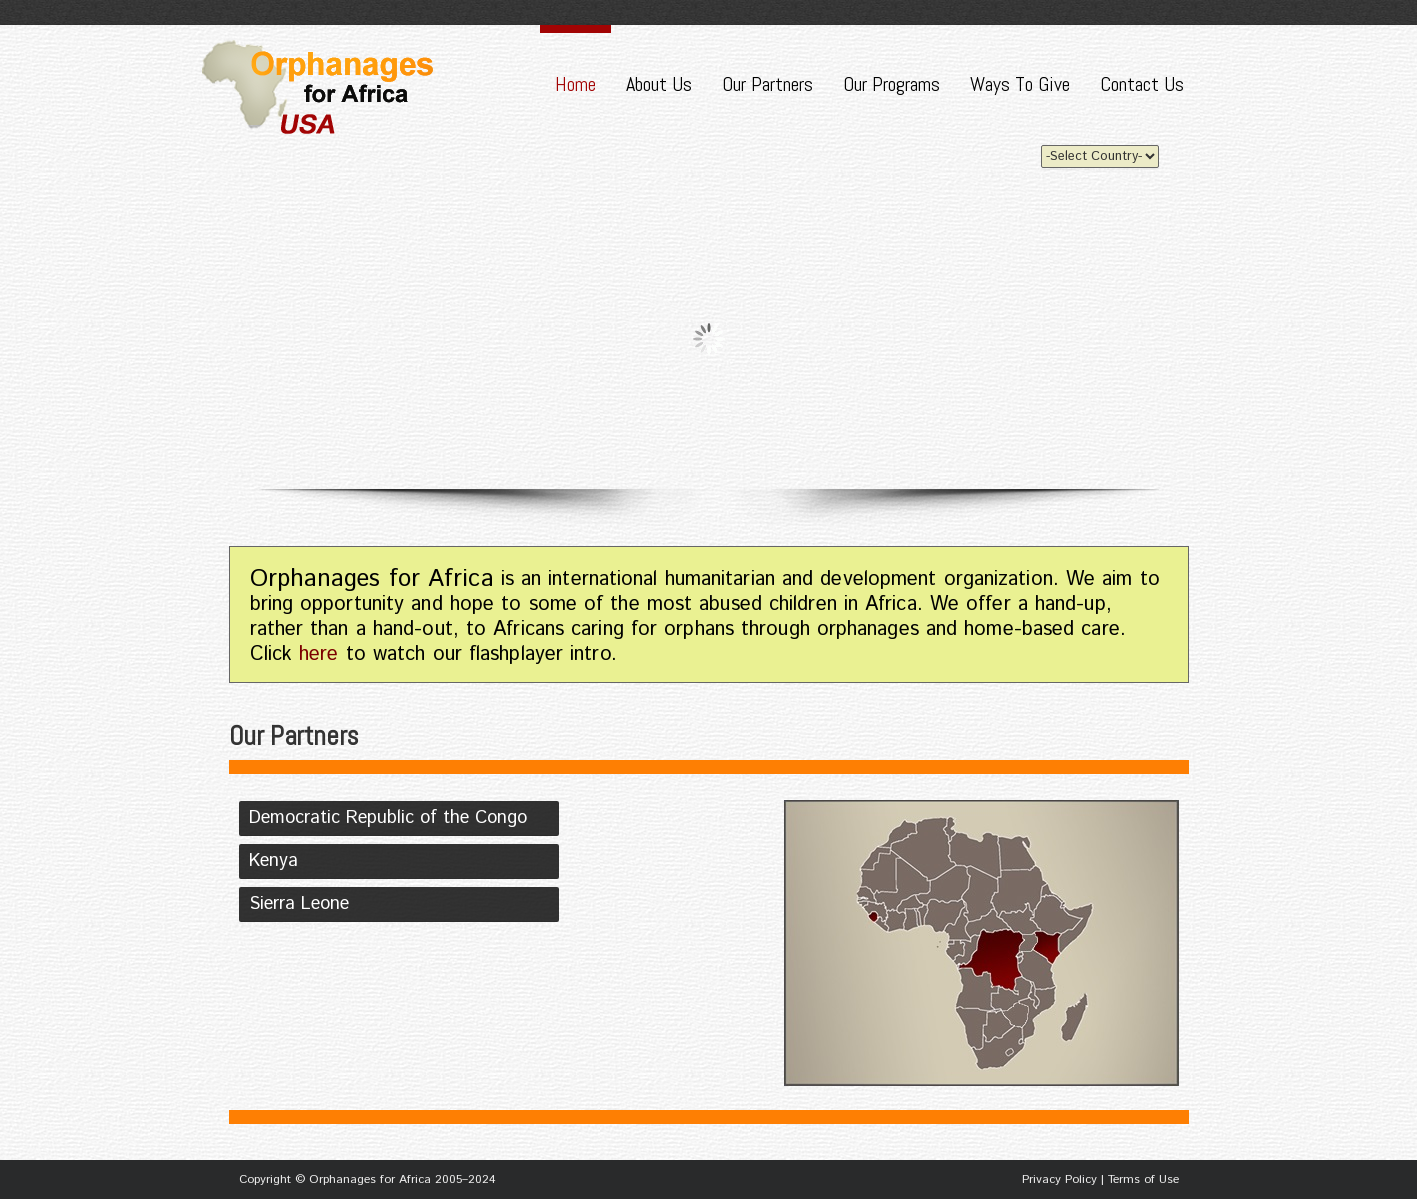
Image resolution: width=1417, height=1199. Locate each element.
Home (575, 84)
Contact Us (1142, 84)
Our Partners (767, 84)
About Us (659, 84)
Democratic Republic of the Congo (388, 818)
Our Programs (891, 84)
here (318, 654)
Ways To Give (1020, 84)
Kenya (273, 861)
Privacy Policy (1059, 1179)
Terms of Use (1143, 1179)
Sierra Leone (299, 904)
